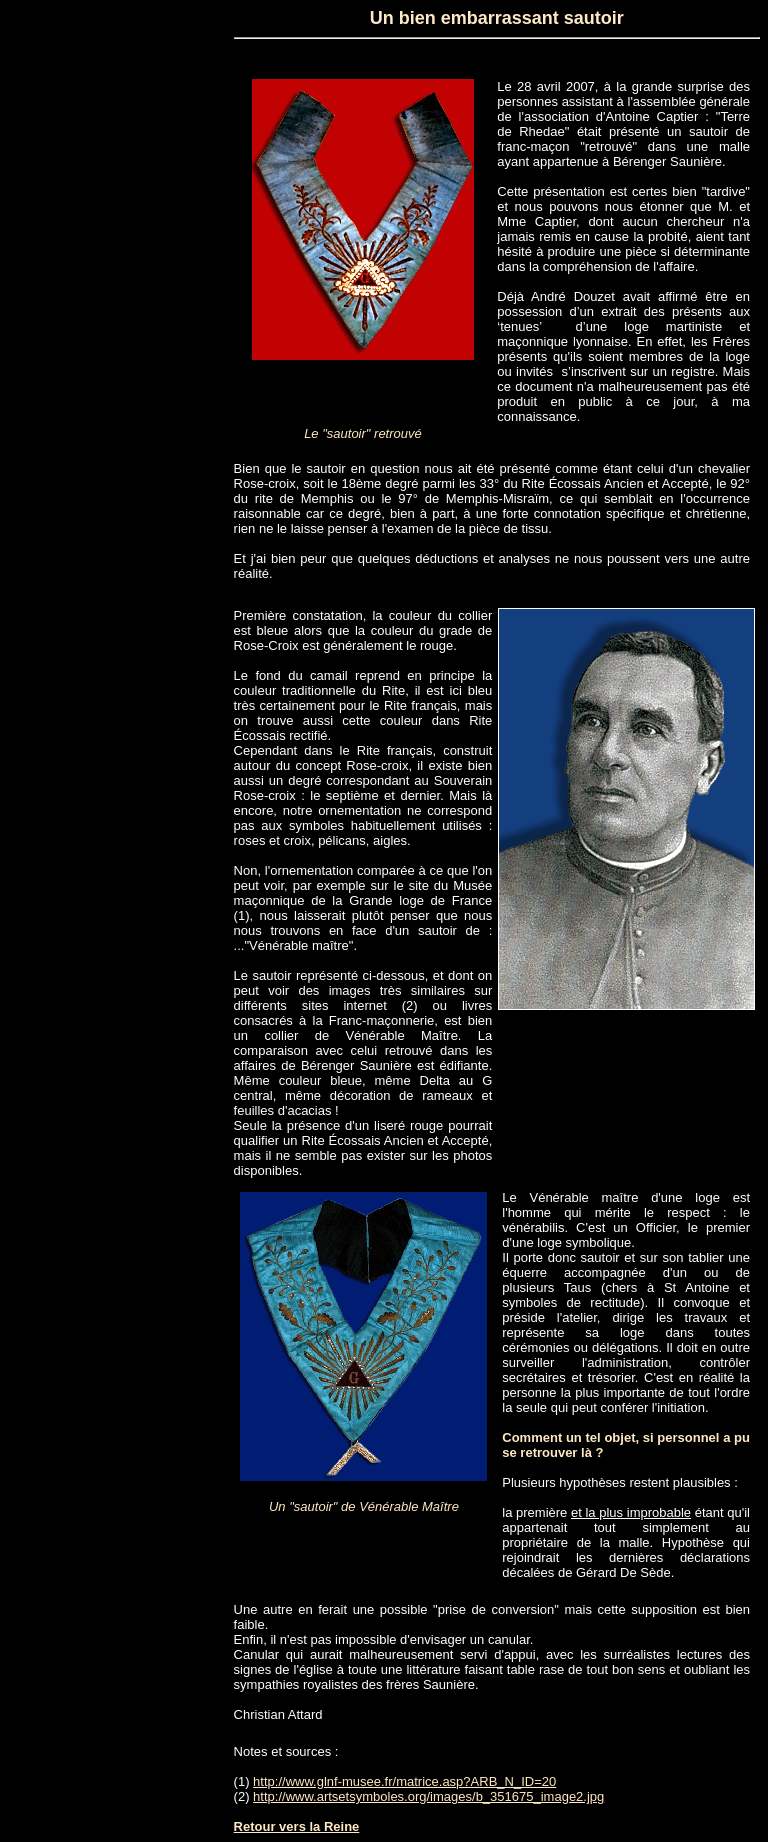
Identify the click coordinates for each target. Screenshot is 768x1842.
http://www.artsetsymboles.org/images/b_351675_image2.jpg (428, 1796)
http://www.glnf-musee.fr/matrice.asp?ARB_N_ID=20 (404, 1781)
